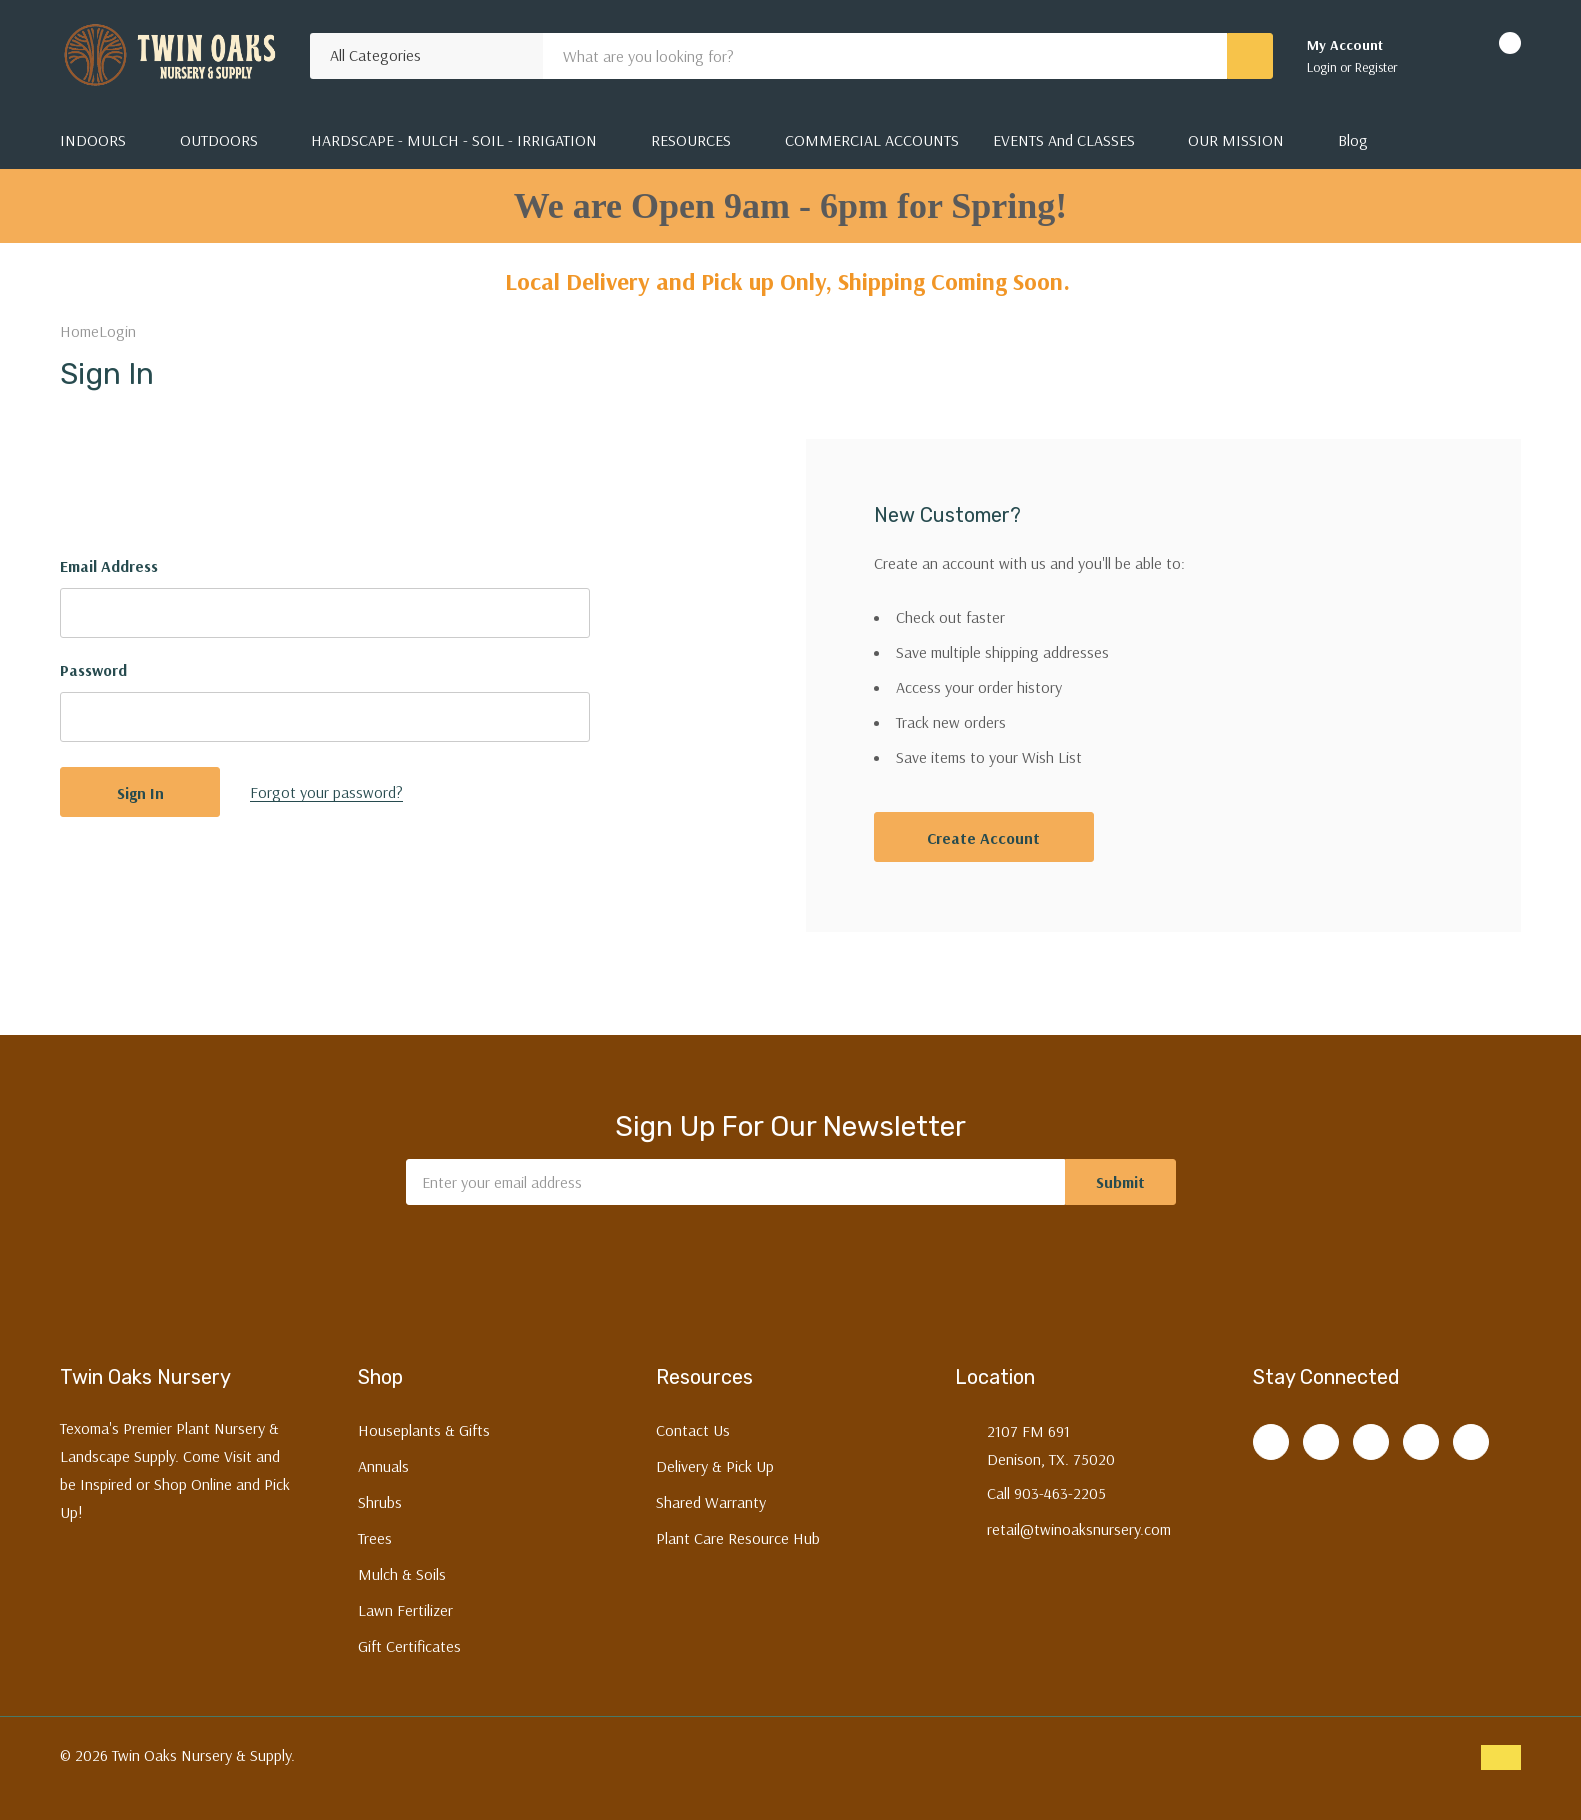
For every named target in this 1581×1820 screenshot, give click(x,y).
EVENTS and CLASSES (1064, 140)
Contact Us (693, 1430)
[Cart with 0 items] (1492, 56)
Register (1376, 67)
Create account (983, 838)
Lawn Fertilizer (405, 1610)
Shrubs (380, 1502)
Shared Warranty (711, 1502)
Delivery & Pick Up (715, 1466)
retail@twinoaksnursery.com (1079, 1529)
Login (1323, 67)
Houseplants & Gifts (424, 1430)
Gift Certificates (409, 1646)
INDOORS (93, 140)
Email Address (109, 566)
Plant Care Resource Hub (738, 1538)
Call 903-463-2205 (1046, 1493)
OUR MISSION (1236, 140)
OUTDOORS (219, 140)
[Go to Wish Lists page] (1438, 56)
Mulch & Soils (402, 1574)
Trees (375, 1538)
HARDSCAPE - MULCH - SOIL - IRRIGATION (454, 140)
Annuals (383, 1466)
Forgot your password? (326, 792)
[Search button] (1250, 56)
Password (93, 670)
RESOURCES (691, 140)
